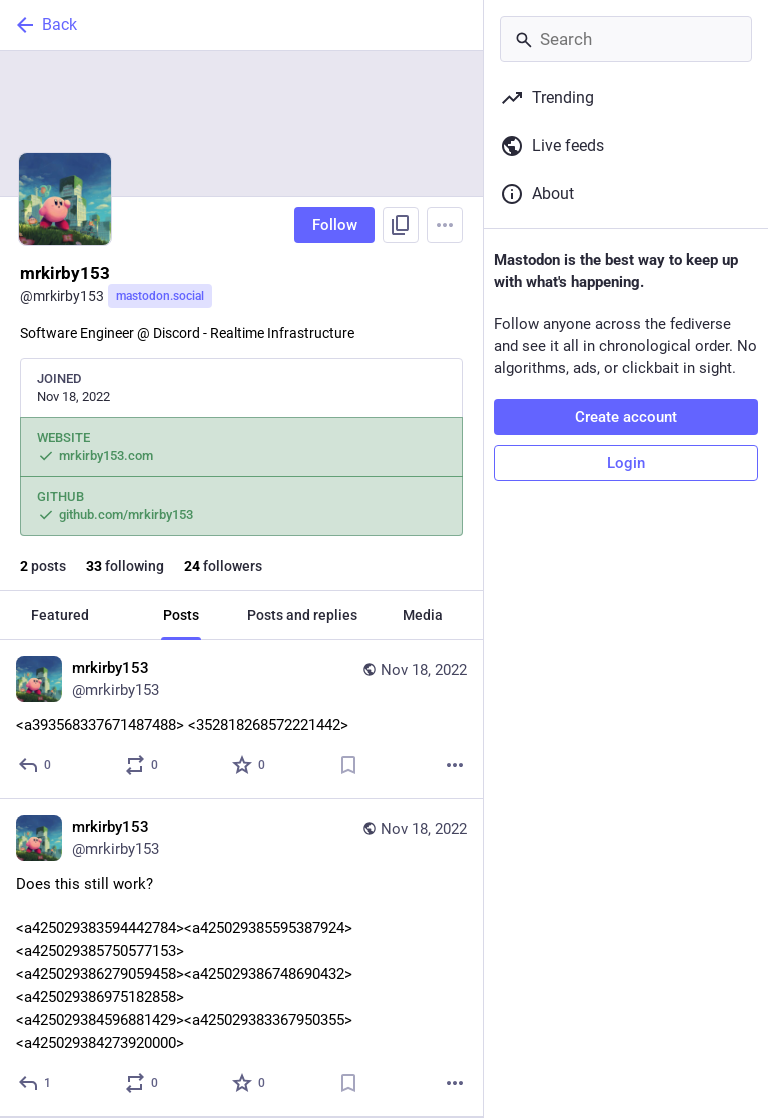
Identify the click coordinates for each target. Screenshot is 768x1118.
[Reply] (35, 765)
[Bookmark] (348, 765)
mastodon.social (160, 296)
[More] (455, 765)
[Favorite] (249, 765)
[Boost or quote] (142, 765)
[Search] (626, 39)
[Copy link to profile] (401, 225)
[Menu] (445, 225)
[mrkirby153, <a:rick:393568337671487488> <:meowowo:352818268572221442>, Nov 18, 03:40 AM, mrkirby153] (241, 719)
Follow (334, 225)
